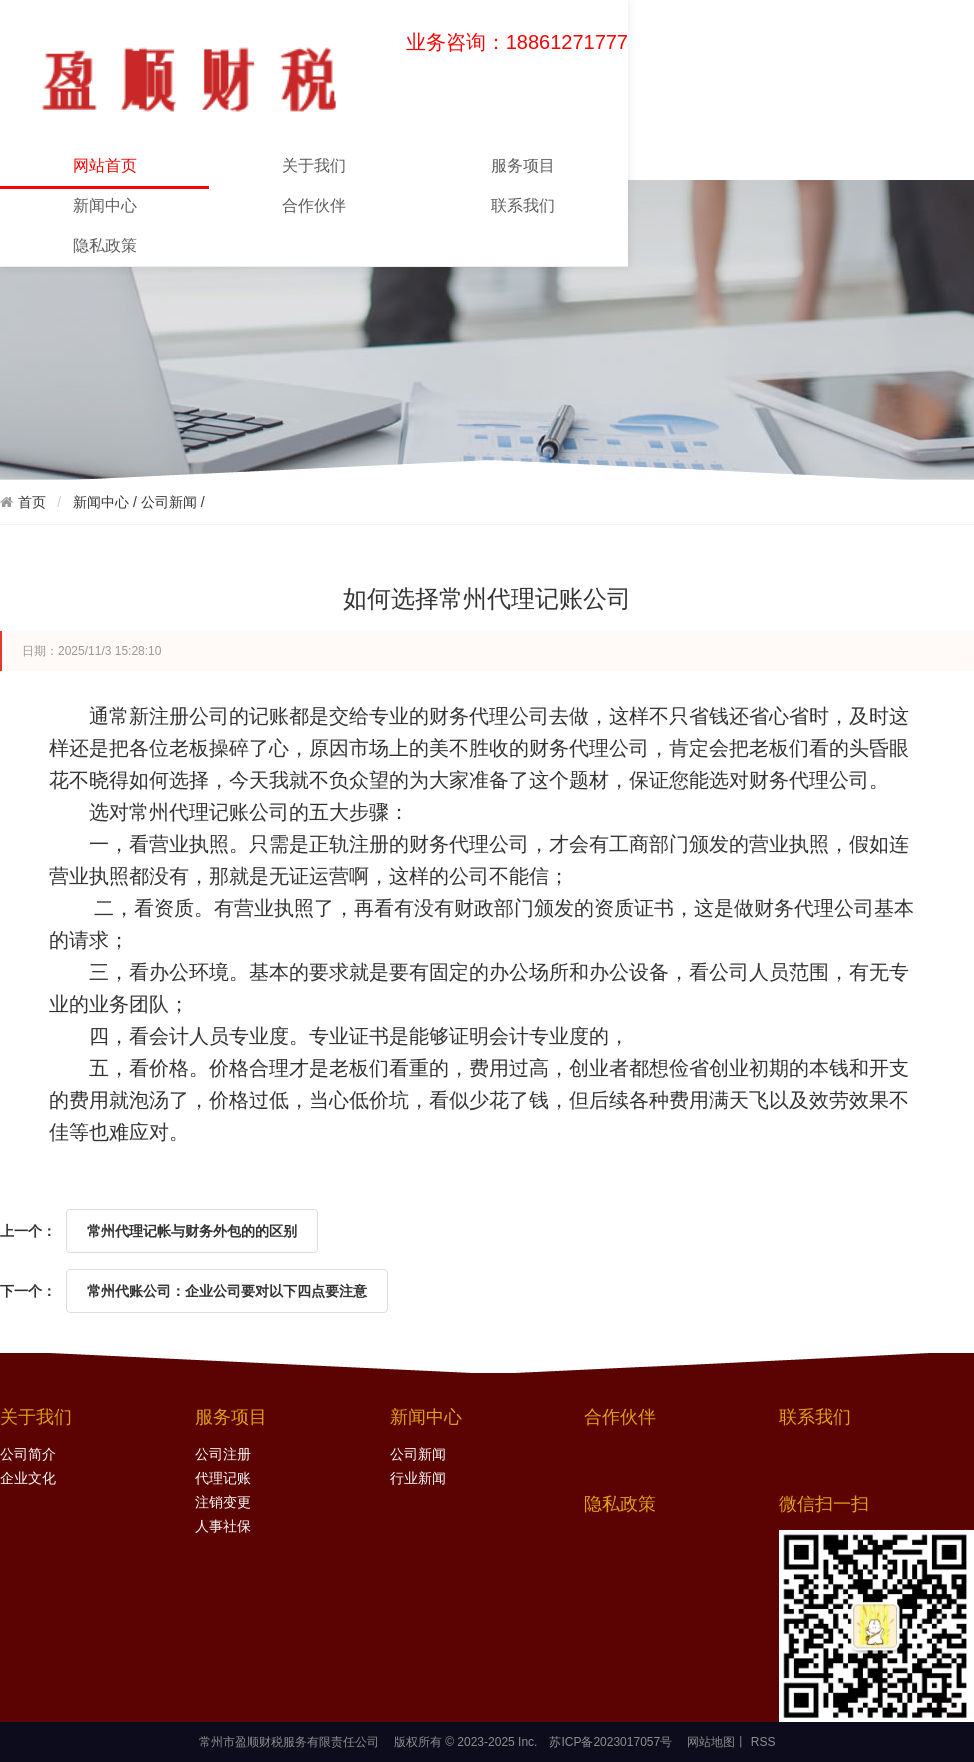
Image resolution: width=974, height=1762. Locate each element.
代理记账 (223, 1478)
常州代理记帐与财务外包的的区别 (192, 1231)
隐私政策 (105, 245)
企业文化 (28, 1478)
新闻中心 (105, 205)
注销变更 (223, 1502)
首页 (32, 502)
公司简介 (28, 1454)
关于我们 (314, 165)
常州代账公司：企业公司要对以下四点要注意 (227, 1291)
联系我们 (523, 205)
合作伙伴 (314, 205)
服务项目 (523, 165)
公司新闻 (169, 502)
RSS (761, 1742)
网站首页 (104, 171)
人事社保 (223, 1526)
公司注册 (223, 1454)
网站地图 (711, 1742)
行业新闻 (418, 1478)
